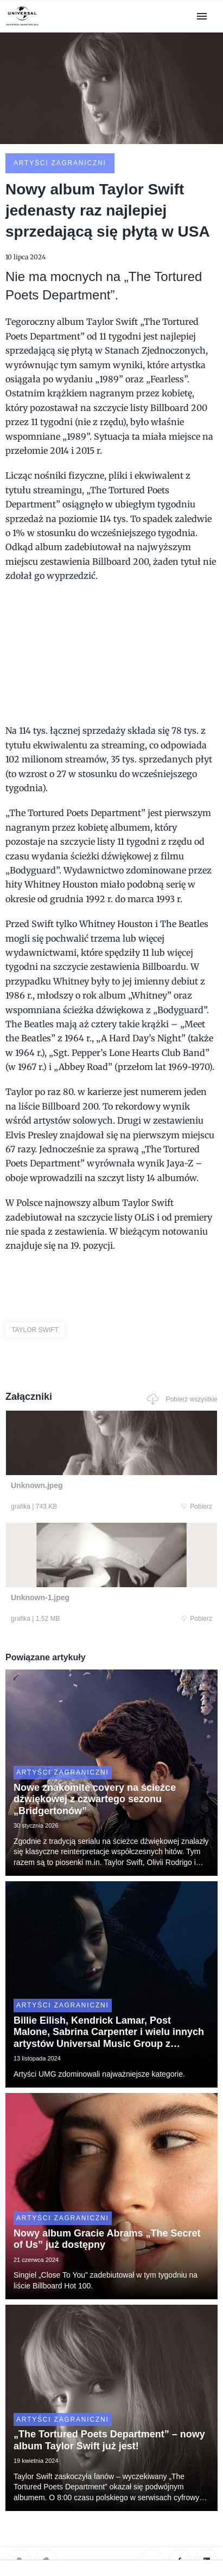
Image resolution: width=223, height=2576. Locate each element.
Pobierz (196, 1506)
